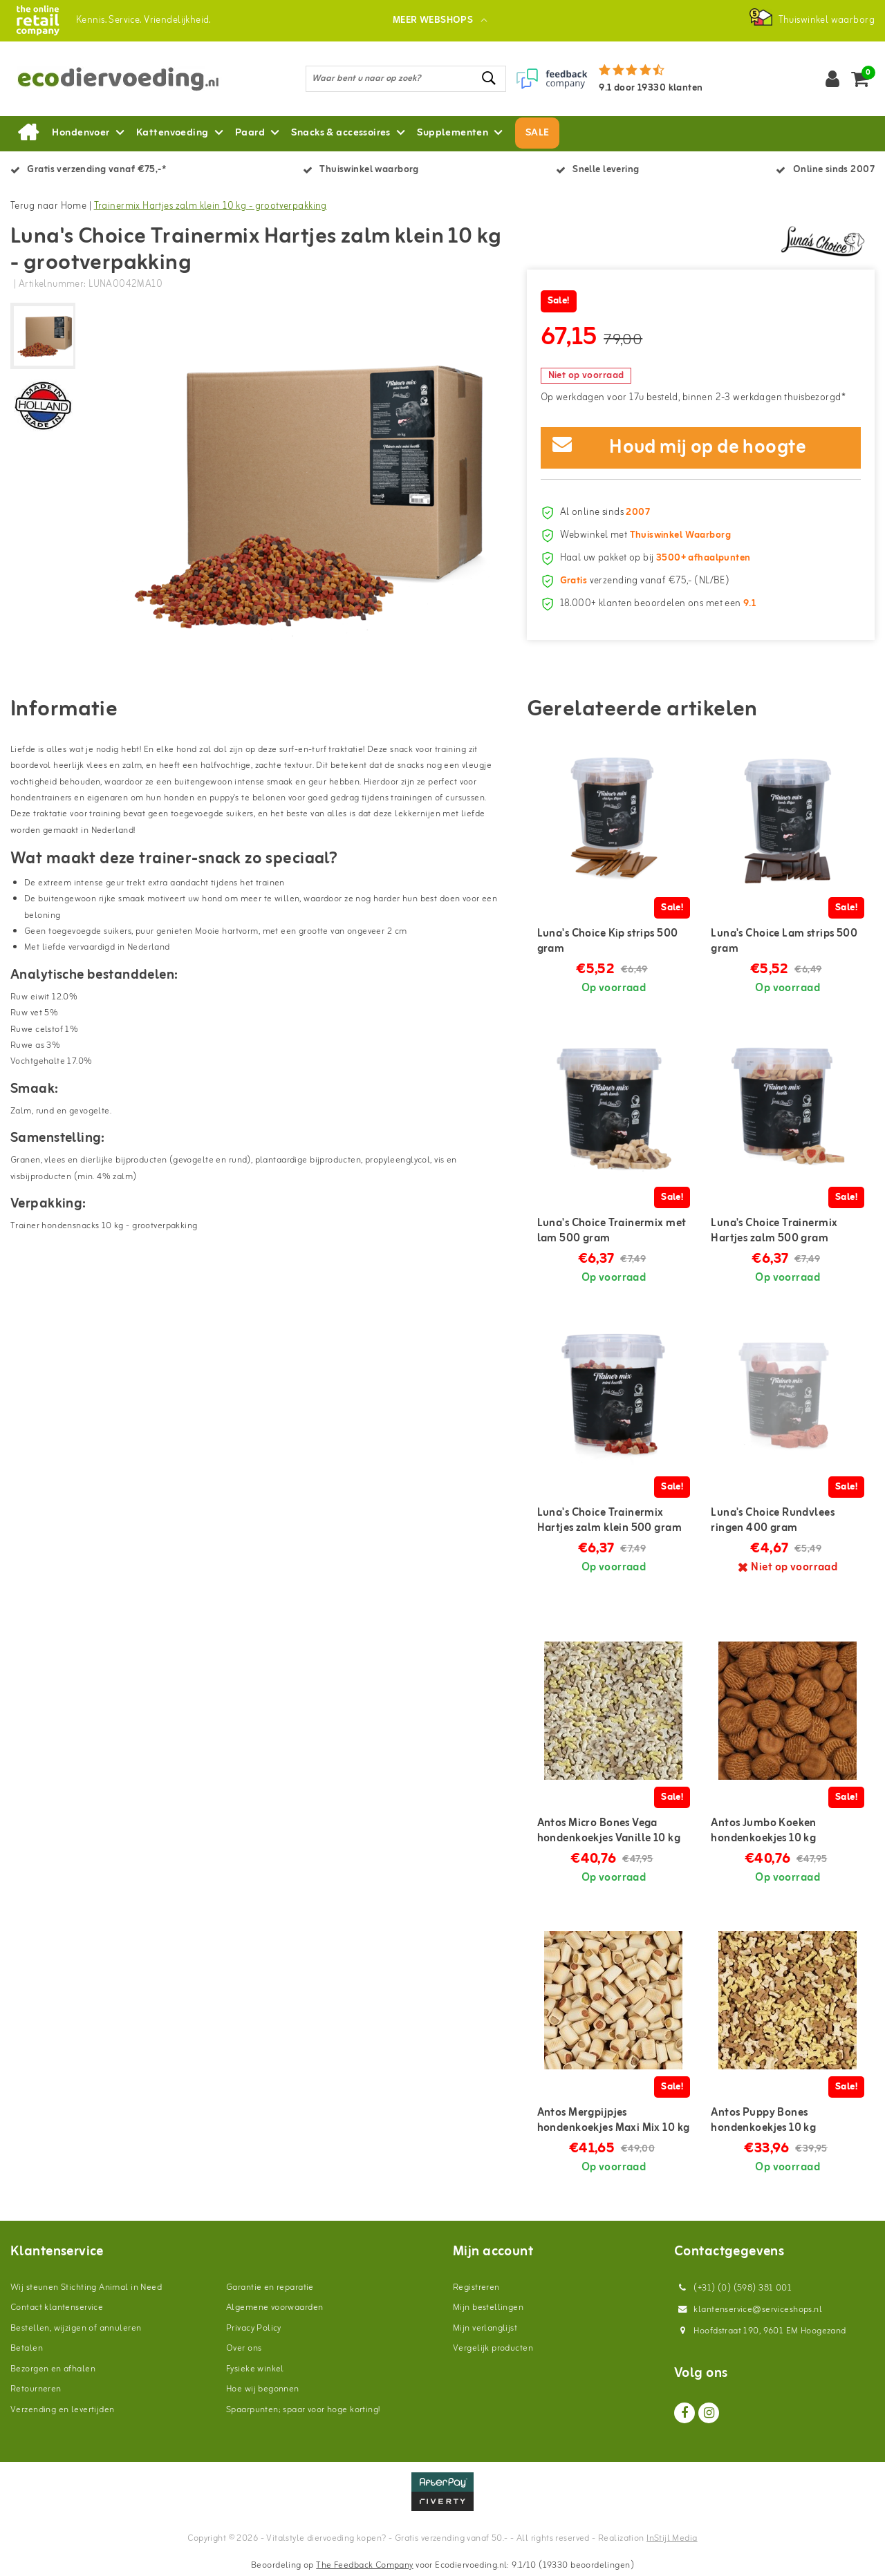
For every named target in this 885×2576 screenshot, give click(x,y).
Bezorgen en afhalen (52, 2369)
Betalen (26, 2348)
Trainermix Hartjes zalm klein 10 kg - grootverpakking (210, 206)
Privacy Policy (253, 2328)
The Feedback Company (364, 2565)
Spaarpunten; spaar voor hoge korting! (303, 2410)
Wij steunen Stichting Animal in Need (86, 2287)
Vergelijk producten (493, 2348)
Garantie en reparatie (270, 2287)
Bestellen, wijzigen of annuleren (75, 2328)
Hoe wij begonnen (262, 2389)
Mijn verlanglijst (485, 2328)
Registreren (476, 2287)
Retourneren (36, 2389)
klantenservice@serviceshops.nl (748, 2309)
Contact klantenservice (56, 2307)
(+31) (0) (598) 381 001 (733, 2288)
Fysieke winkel (255, 2369)
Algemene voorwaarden (274, 2307)
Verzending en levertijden (62, 2410)
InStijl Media (671, 2538)
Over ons (243, 2348)
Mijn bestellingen (488, 2307)
